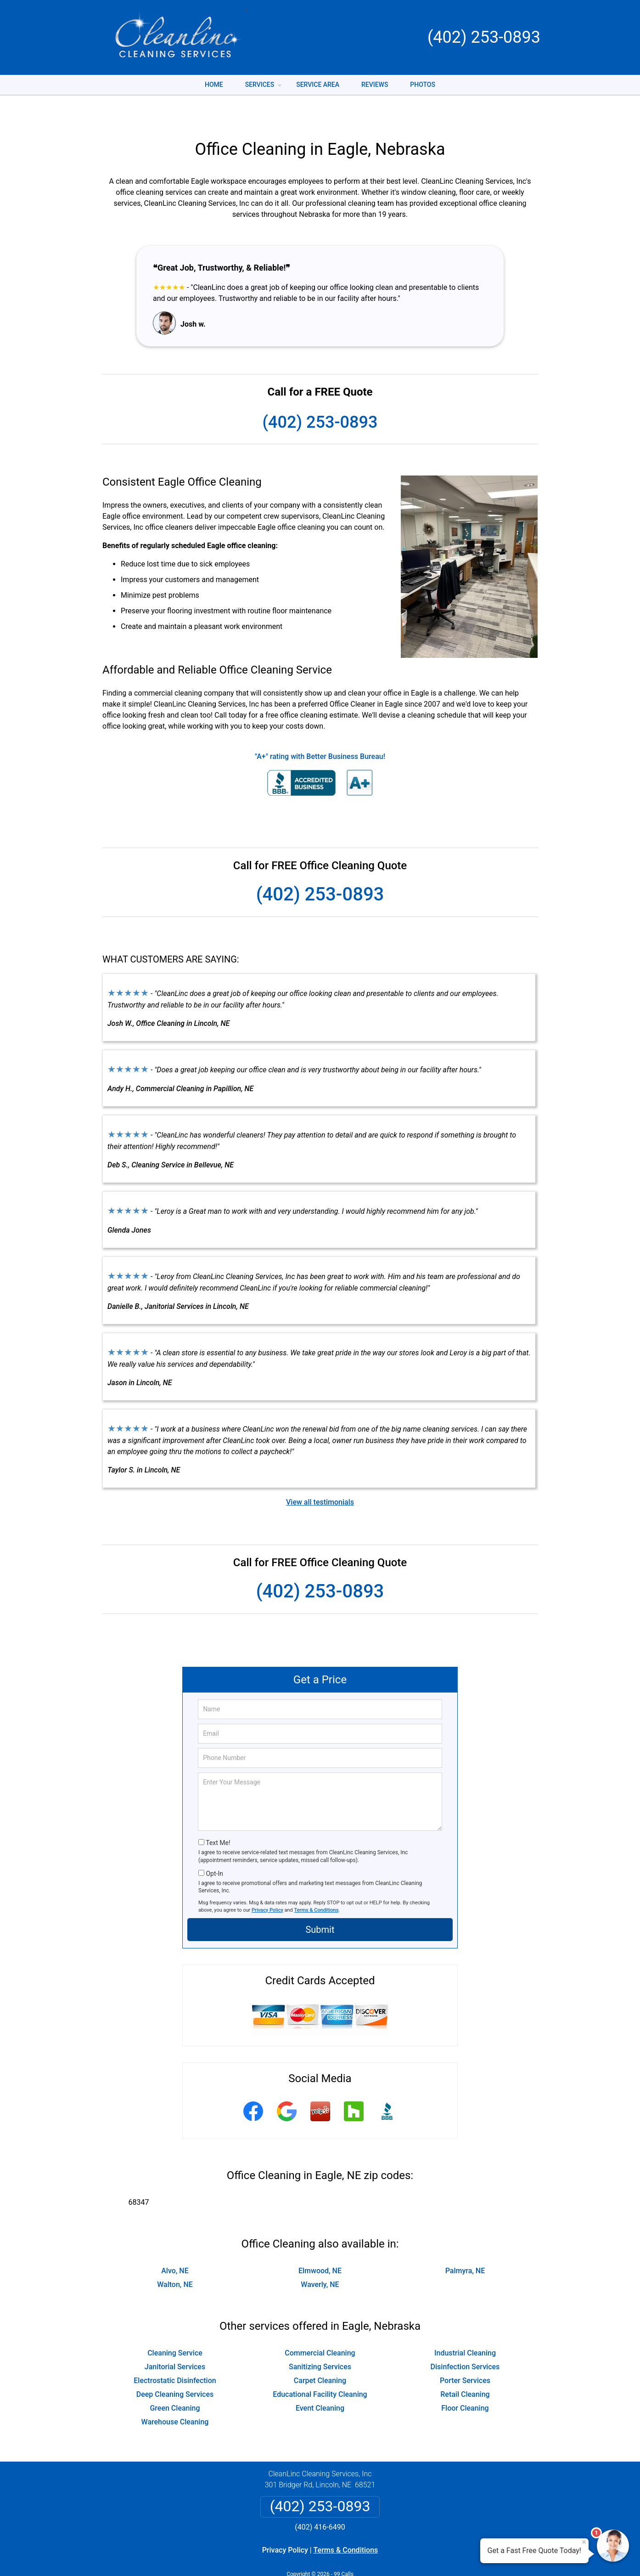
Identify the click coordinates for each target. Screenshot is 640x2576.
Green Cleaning (175, 2379)
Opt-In (214, 1845)
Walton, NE (175, 2256)
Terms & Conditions (316, 1882)
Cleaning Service (174, 2324)
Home (214, 84)
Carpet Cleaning (320, 2352)
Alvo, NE (175, 2242)
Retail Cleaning (464, 2365)
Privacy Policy (267, 1882)
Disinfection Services (465, 2338)
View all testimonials (320, 1473)
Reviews (374, 84)
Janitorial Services (175, 2338)
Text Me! (218, 1814)
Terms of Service (386, 2556)
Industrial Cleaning (465, 2324)
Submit (319, 1901)
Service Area (317, 84)
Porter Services (465, 2352)
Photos (422, 84)
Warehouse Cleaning (175, 2393)
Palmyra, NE (465, 2242)
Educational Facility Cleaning (320, 2365)
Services (264, 88)
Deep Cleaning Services (174, 2365)
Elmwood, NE (320, 2242)
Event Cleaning (320, 2379)
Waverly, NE (320, 2256)
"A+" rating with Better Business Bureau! (320, 728)
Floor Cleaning (464, 2379)
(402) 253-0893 (483, 37)
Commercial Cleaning (320, 2324)
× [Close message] (584, 2542)
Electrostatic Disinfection (175, 2352)
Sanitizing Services (320, 2338)
